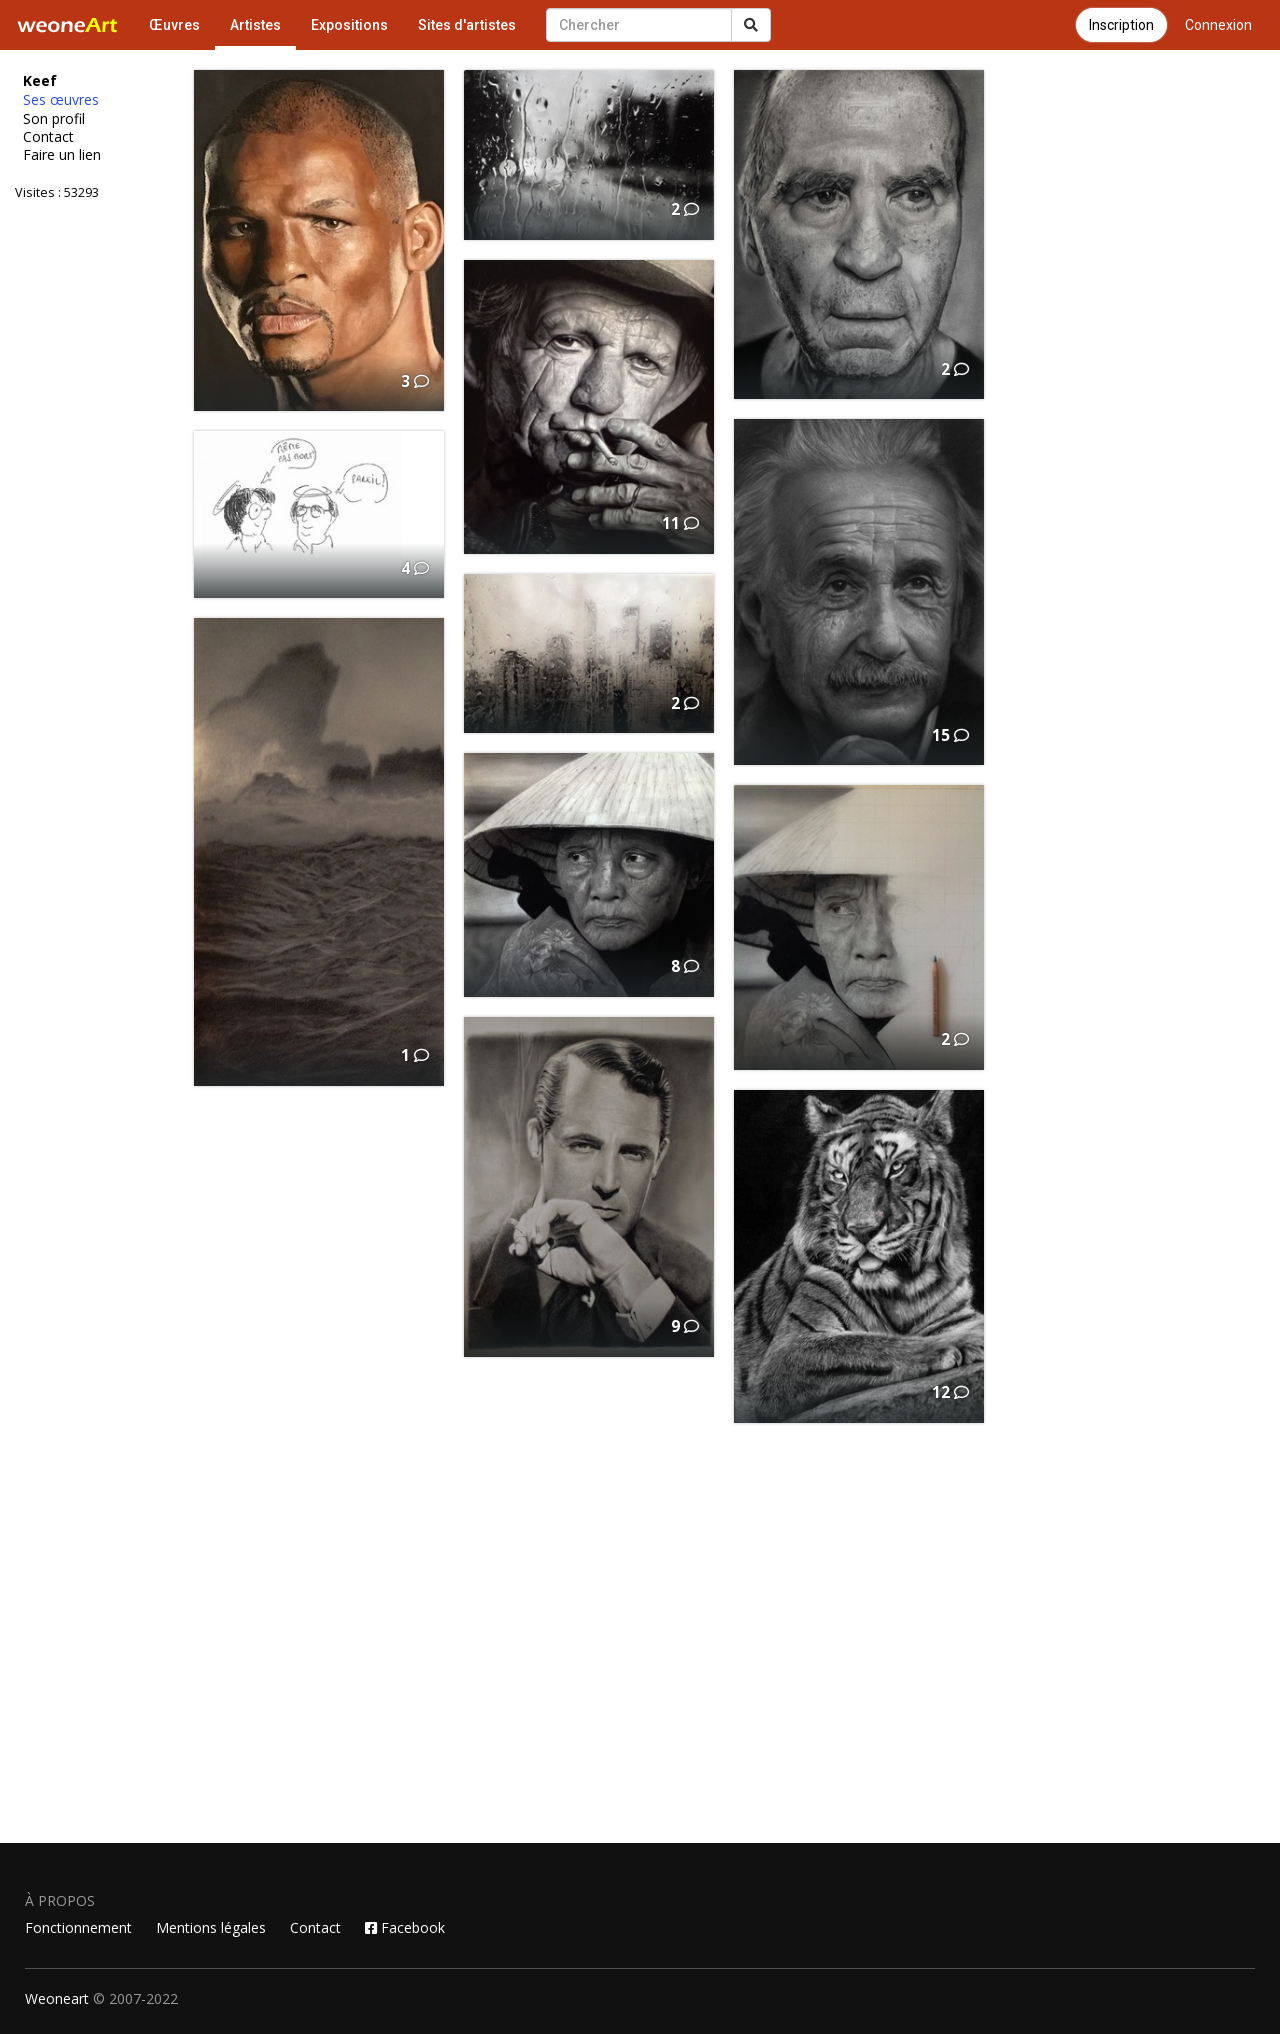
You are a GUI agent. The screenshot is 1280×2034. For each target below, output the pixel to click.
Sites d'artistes (467, 25)
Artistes (255, 25)
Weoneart (57, 1998)
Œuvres (174, 25)
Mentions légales (211, 1927)
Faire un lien (62, 155)
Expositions (349, 25)
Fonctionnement (78, 1927)
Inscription (1121, 25)
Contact (48, 137)
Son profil (54, 119)
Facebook (405, 1927)
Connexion (1218, 25)
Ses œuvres (61, 100)
